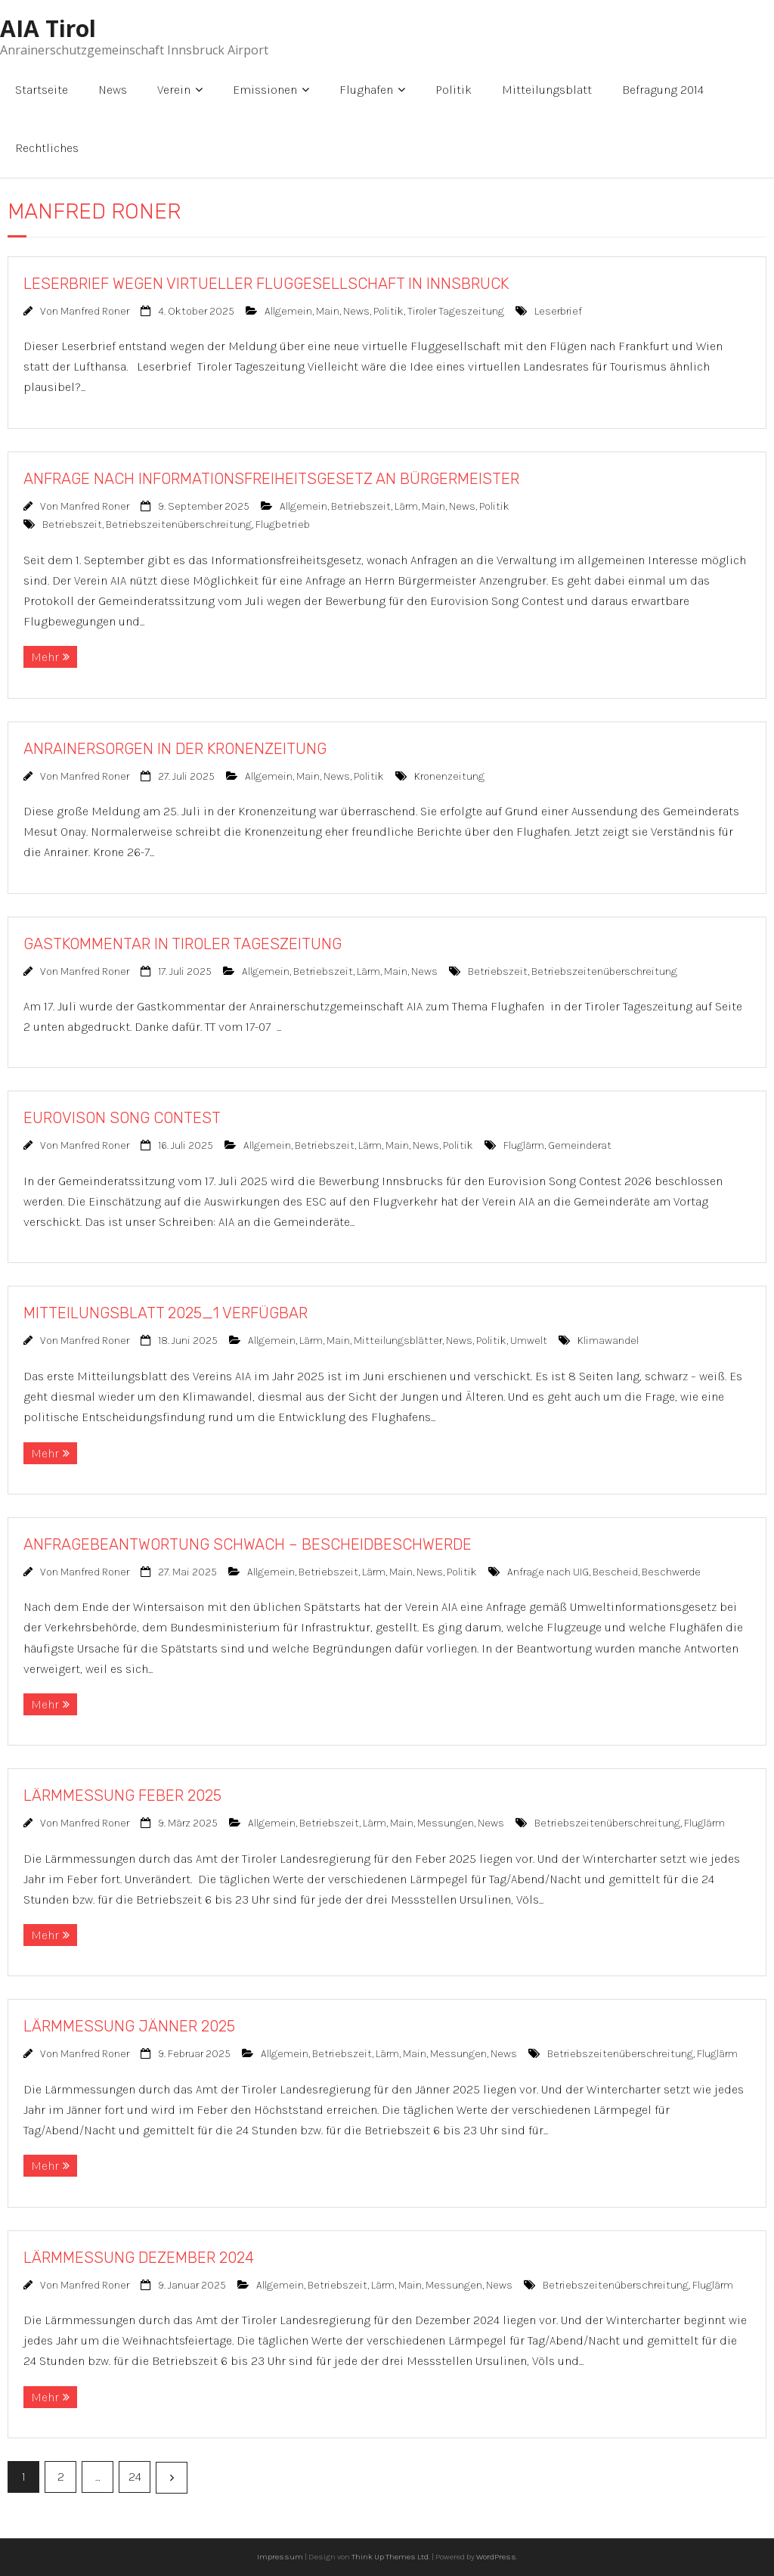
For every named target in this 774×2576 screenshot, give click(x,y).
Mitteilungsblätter (398, 1340)
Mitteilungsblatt (547, 89)
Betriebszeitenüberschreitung (179, 524)
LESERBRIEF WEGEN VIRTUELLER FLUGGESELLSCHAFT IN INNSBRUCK (266, 284)
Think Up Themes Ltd (390, 2557)
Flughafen (366, 89)
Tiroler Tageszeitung (455, 311)
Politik (453, 89)
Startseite (41, 89)
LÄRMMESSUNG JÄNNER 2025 (129, 2026)
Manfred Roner (94, 311)
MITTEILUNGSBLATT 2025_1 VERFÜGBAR (165, 1313)
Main (327, 311)
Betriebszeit (361, 506)
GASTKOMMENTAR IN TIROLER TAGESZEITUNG (182, 944)
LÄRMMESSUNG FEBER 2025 (122, 1795)
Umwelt (528, 1340)
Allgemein (288, 311)
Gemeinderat (579, 1145)
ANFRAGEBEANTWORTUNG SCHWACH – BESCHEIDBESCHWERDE (247, 1544)
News (112, 89)
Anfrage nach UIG (548, 1572)
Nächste (171, 2478)
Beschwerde (671, 1572)
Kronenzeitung (449, 776)
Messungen (445, 1823)
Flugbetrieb (282, 524)
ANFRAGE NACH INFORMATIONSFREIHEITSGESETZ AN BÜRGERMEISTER (271, 479)
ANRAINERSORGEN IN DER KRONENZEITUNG (175, 749)
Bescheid (615, 1572)
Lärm (406, 506)
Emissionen (265, 89)
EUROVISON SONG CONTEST (122, 1118)
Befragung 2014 (663, 89)
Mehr (45, 657)
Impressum (280, 2557)
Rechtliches (47, 148)
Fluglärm (523, 1145)
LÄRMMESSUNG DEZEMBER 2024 (138, 2258)
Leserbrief (558, 311)
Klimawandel (608, 1340)
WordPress (496, 2557)
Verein (173, 89)
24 (134, 2476)
